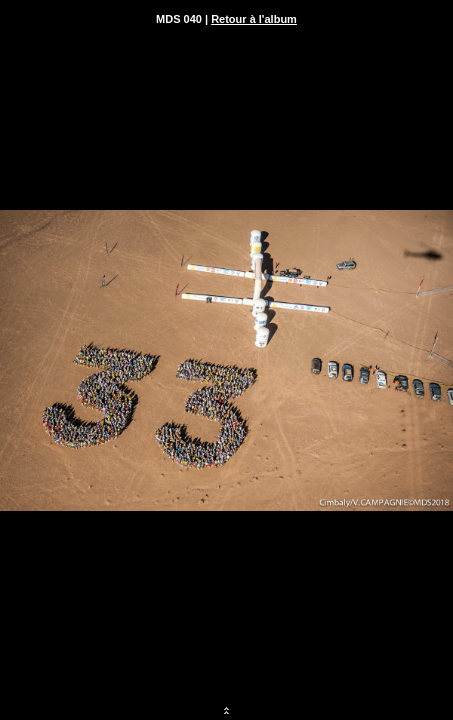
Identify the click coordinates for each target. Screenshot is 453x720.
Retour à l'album (254, 19)
